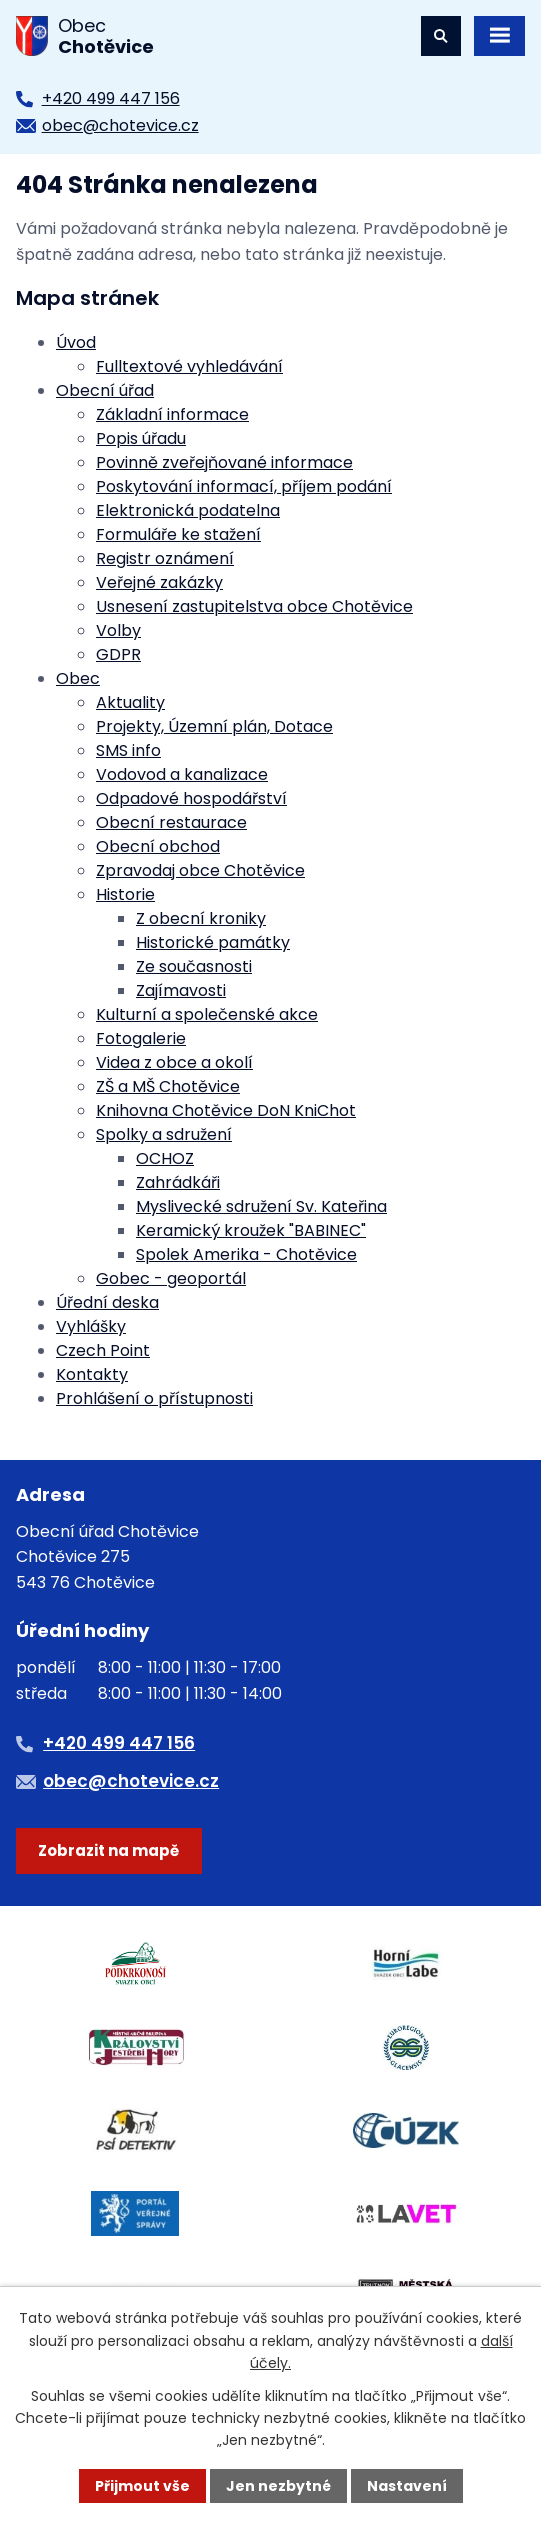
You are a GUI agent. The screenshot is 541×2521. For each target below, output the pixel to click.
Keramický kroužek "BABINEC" (251, 1230)
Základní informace (172, 414)
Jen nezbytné (278, 2486)
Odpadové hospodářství (191, 798)
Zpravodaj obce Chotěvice (200, 870)
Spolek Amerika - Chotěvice (246, 1254)
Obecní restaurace (171, 822)
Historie (125, 894)
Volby (118, 630)
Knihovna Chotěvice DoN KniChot (226, 1110)
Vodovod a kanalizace (182, 774)
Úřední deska (107, 1302)
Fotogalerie (141, 1038)
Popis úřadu (141, 438)
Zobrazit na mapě (108, 1850)
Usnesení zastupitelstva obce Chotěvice (254, 606)
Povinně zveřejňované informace (224, 462)
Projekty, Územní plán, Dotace (214, 726)
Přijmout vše (142, 2486)
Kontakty (92, 1374)
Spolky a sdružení (164, 1134)
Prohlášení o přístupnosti (154, 1398)
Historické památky (213, 942)
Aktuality (130, 702)
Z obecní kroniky (201, 918)
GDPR (118, 654)
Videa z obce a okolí (174, 1062)
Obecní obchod (158, 846)
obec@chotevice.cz (120, 125)
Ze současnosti (194, 966)
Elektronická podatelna (188, 510)
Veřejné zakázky (159, 582)
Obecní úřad (105, 390)
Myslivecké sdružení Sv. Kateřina (261, 1206)
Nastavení (407, 2486)
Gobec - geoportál (171, 1278)
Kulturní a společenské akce (207, 1014)
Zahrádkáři (178, 1182)
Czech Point (103, 1350)
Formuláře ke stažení (178, 534)
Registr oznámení (165, 558)
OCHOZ (165, 1158)
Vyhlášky (91, 1326)
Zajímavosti (181, 990)
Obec (78, 678)
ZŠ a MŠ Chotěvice (168, 1086)
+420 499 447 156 (111, 98)
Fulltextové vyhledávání (189, 366)
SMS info (128, 750)
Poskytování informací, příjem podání (244, 486)
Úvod (76, 342)
